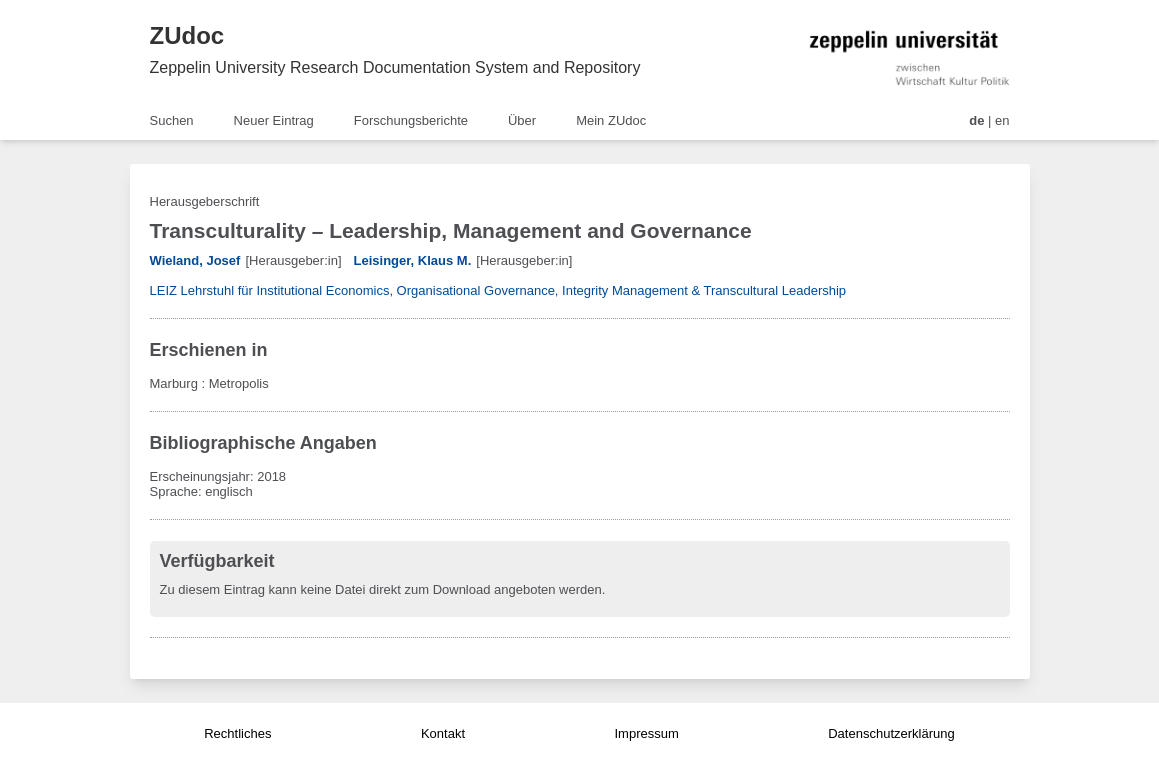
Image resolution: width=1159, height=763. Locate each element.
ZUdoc (187, 35)
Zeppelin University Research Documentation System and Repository (395, 67)
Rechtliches (237, 733)
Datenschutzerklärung (891, 733)
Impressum (646, 733)
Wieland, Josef (195, 260)
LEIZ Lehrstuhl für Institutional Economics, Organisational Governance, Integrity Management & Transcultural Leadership (498, 290)
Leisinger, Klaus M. (413, 260)
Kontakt (443, 733)
